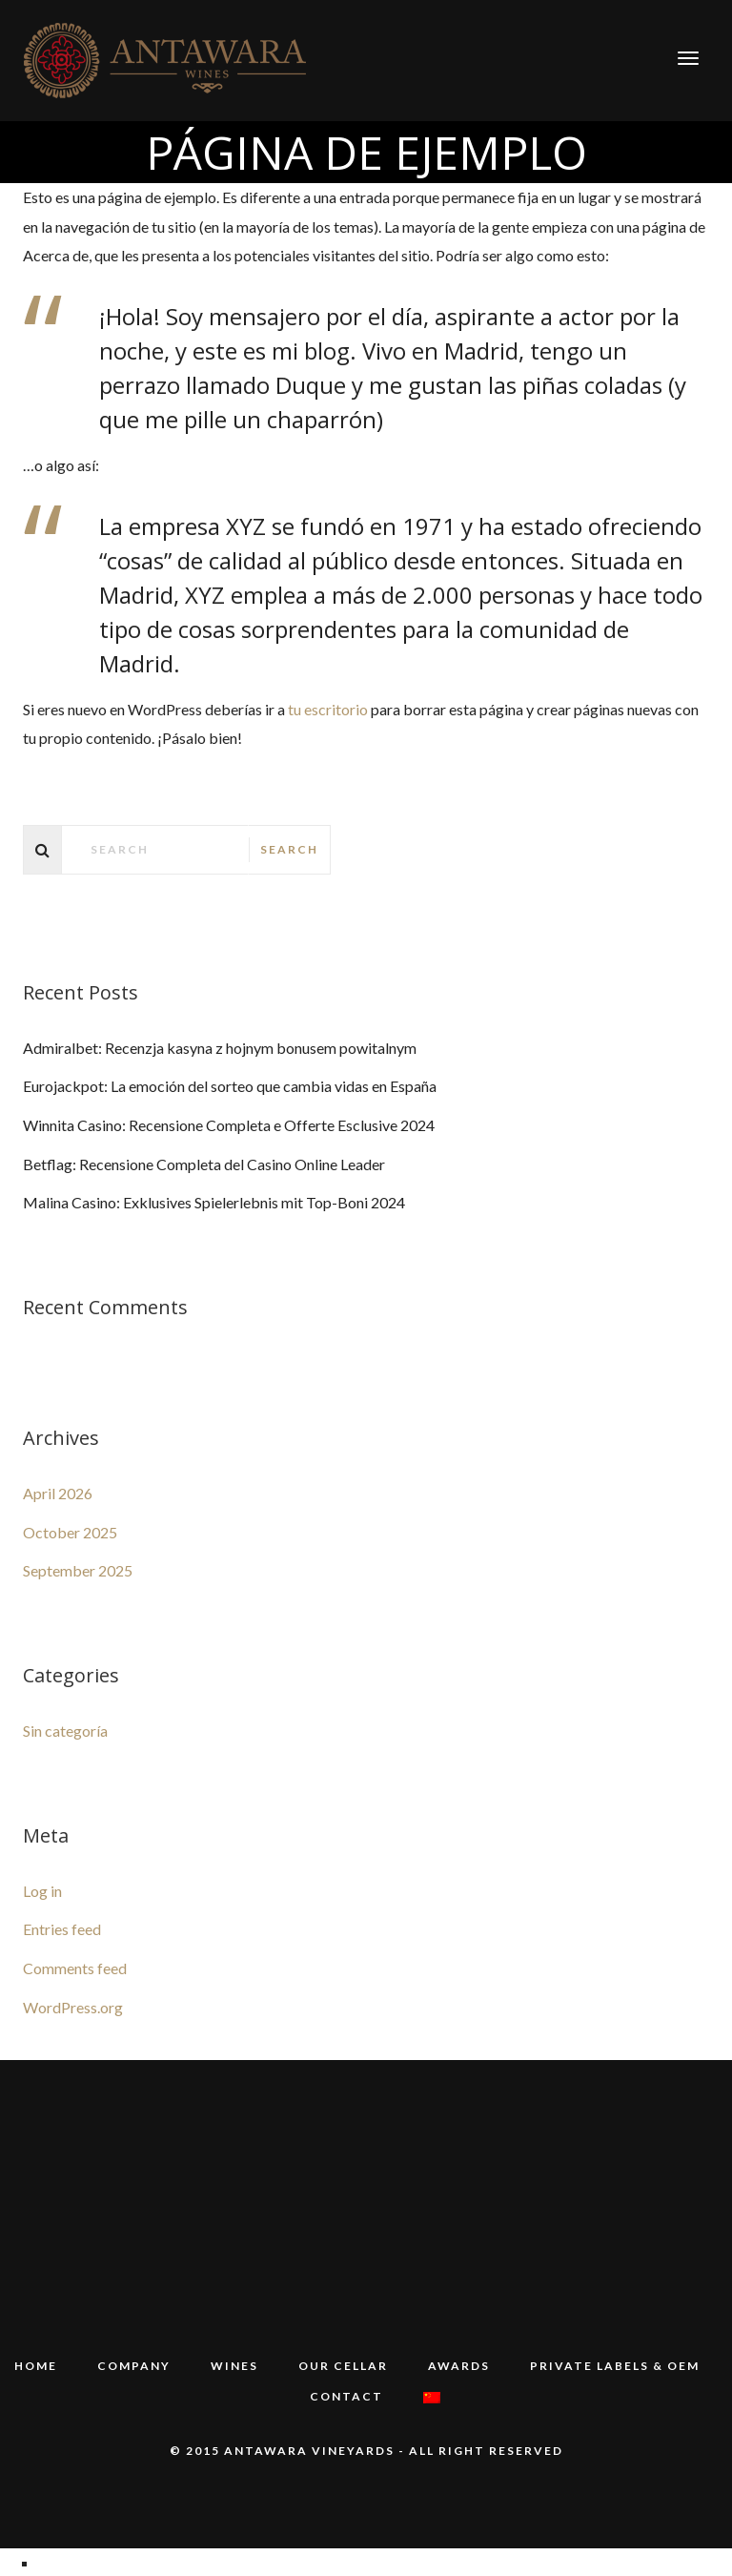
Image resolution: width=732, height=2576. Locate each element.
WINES (234, 2366)
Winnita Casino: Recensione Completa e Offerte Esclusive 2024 (229, 1125)
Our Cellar (343, 2366)
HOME (35, 2366)
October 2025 (70, 1532)
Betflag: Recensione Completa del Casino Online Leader (204, 1164)
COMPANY (134, 2366)
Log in (42, 1891)
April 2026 (57, 1493)
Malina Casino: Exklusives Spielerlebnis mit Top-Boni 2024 (214, 1202)
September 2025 (77, 1570)
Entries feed (62, 1929)
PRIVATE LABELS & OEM (615, 2366)
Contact (347, 2395)
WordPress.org (73, 2007)
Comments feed (75, 1968)
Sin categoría (65, 1730)
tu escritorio (328, 709)
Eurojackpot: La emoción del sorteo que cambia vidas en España (230, 1086)
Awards (459, 2366)
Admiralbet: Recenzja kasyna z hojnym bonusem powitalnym (220, 1048)
